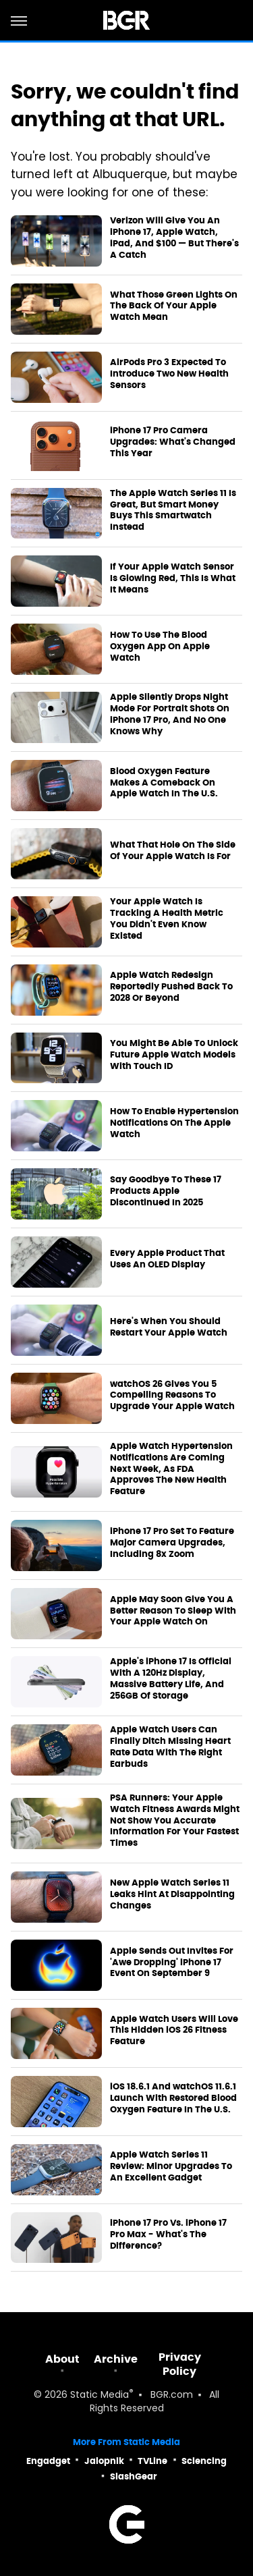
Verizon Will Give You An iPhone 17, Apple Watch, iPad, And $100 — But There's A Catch (174, 238)
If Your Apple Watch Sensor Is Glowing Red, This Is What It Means (172, 578)
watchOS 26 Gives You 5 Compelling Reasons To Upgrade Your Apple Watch (172, 1396)
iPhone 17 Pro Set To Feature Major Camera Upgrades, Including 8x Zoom (172, 1543)
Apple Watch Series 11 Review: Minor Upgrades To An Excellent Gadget (171, 2166)
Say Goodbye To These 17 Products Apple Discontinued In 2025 (165, 1191)
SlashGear (133, 2476)
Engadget (48, 2461)
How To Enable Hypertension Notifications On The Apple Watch (174, 1123)
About (62, 2359)
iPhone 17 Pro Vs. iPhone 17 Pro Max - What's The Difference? (168, 2234)
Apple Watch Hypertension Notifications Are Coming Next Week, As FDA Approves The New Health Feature (171, 1469)
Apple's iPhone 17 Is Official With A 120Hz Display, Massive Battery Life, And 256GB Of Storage (170, 1678)
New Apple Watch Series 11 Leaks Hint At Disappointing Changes (172, 1894)
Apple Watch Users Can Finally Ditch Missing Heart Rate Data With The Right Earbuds (170, 1747)
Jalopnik (104, 2461)
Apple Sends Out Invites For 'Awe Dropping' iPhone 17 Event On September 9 (171, 1962)
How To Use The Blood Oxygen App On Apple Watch (160, 646)
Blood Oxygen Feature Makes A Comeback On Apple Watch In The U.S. (164, 783)
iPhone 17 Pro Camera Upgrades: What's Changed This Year (172, 442)
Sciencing (204, 2461)
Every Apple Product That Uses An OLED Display (167, 1259)
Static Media (99, 2395)
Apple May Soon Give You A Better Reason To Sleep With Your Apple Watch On (173, 1611)
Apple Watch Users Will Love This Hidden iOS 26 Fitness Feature (174, 2031)
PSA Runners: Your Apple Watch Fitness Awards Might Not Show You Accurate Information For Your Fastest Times (175, 1820)
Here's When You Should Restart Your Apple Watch (168, 1327)
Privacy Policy (180, 2364)
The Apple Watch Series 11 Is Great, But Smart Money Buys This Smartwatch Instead (173, 510)
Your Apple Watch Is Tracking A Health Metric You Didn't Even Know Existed (166, 918)
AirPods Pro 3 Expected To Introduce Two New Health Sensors (169, 374)
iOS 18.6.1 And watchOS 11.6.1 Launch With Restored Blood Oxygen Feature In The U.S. (173, 2098)
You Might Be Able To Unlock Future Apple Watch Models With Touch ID (174, 1055)
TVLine (152, 2461)
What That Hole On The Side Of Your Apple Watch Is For (172, 851)
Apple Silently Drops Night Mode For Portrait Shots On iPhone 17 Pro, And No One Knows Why (169, 714)
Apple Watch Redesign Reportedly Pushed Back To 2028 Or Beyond (171, 987)
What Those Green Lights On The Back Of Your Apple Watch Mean (173, 306)
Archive (116, 2359)
